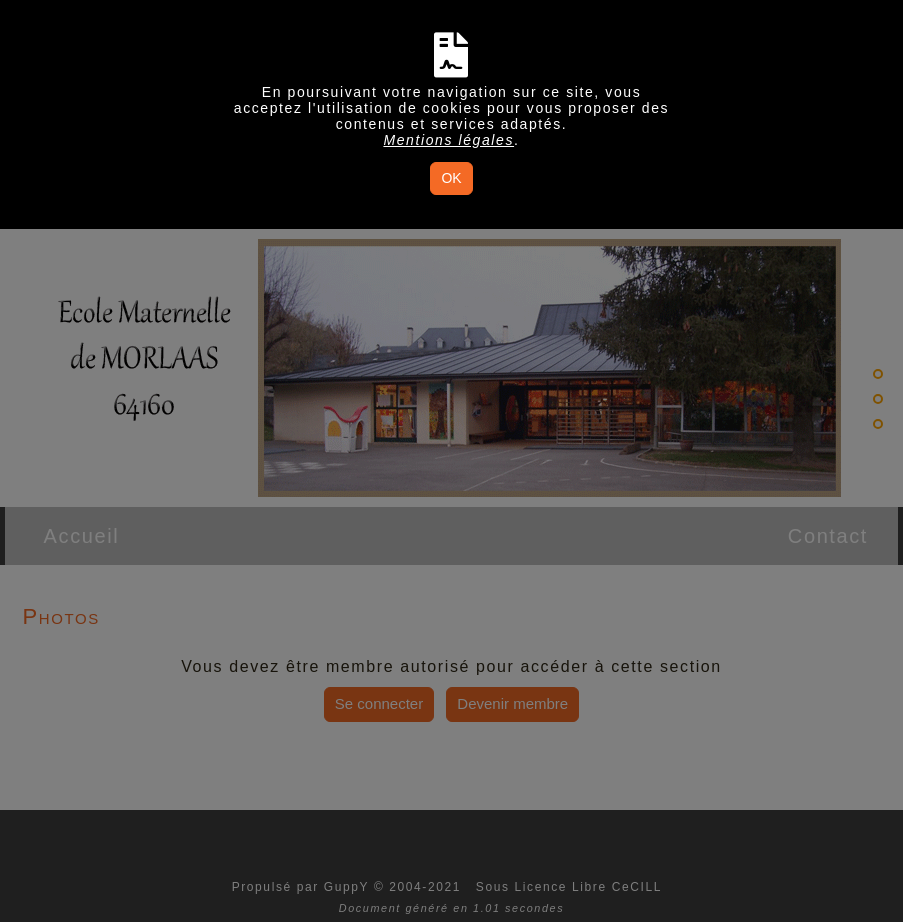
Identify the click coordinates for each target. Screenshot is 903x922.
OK (451, 178)
